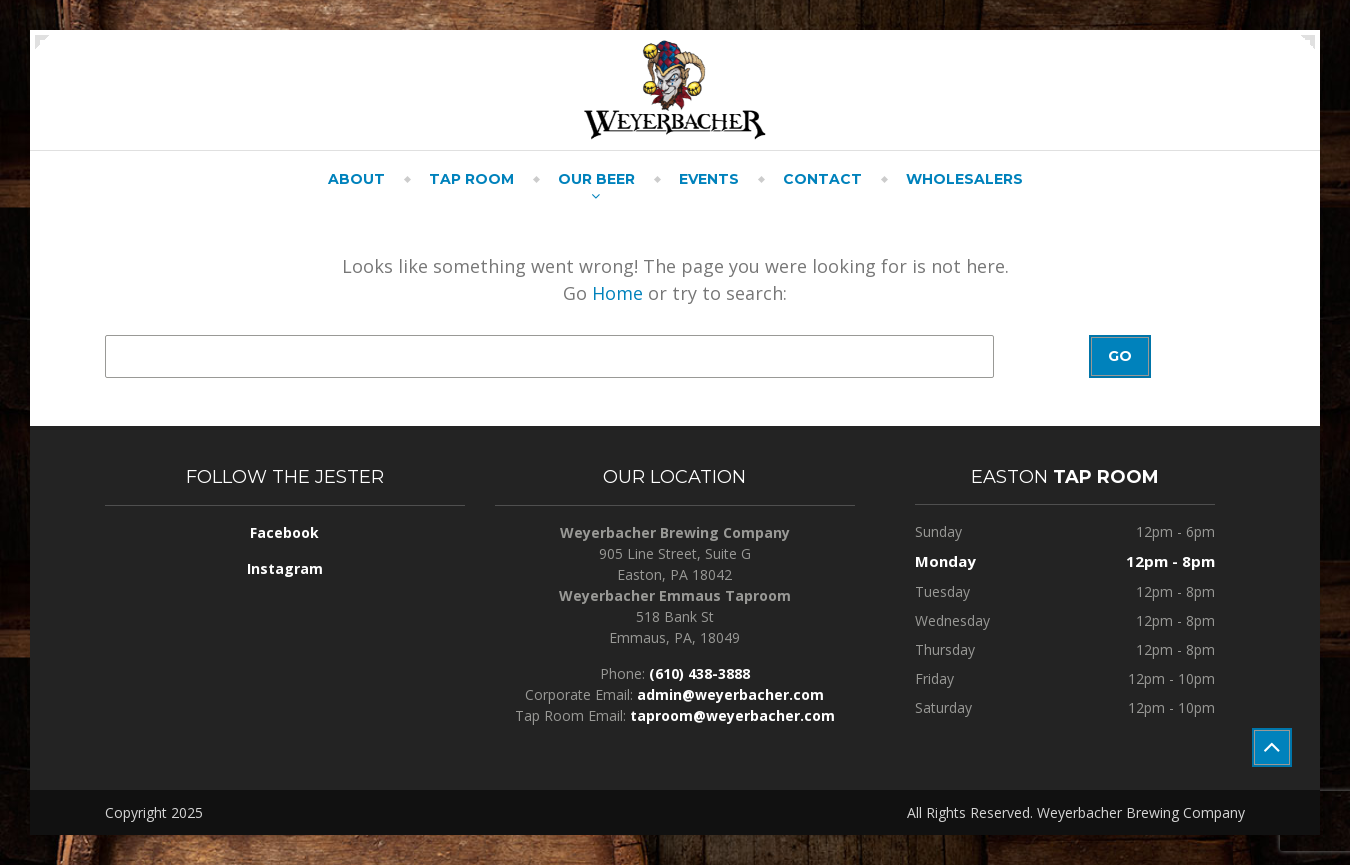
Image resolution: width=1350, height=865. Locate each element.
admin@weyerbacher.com (730, 694)
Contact (822, 179)
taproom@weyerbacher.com (732, 715)
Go (1120, 356)
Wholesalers (964, 179)
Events (709, 179)
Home (617, 293)
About (356, 179)
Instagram (285, 568)
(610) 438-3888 (699, 673)
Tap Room (471, 179)
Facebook (284, 532)
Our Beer (596, 179)
